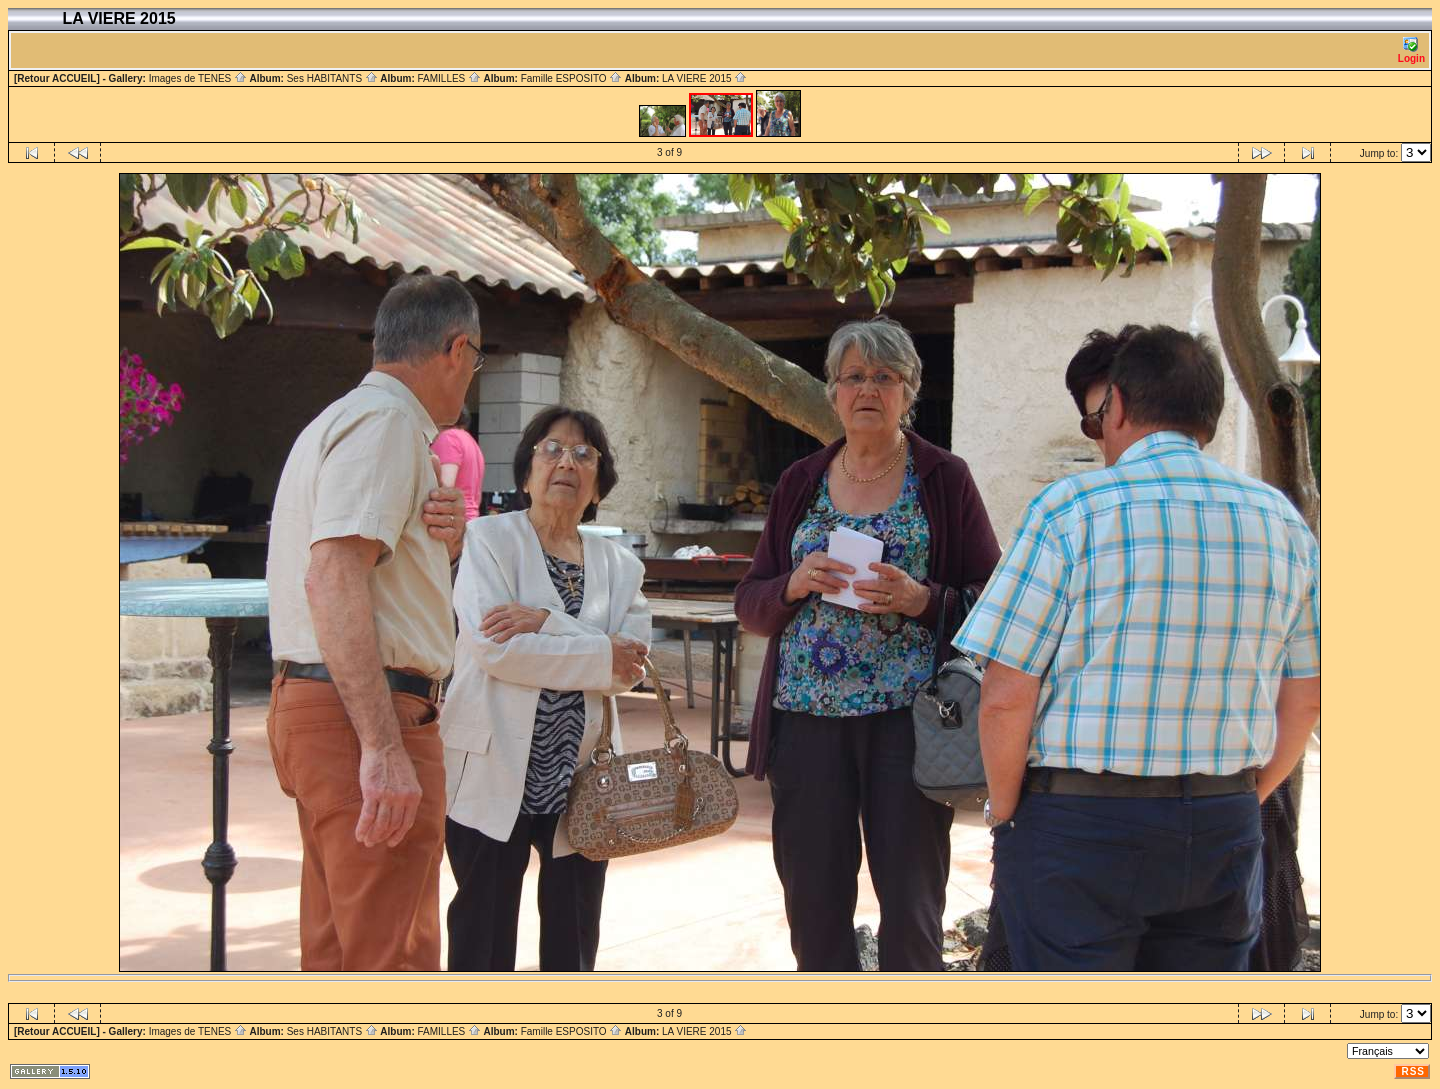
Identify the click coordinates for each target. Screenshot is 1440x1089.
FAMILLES (449, 78)
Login (1411, 50)
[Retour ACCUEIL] (57, 78)
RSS (1413, 1071)
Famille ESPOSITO (572, 78)
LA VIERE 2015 (704, 78)
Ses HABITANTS (332, 78)
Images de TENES (198, 78)
